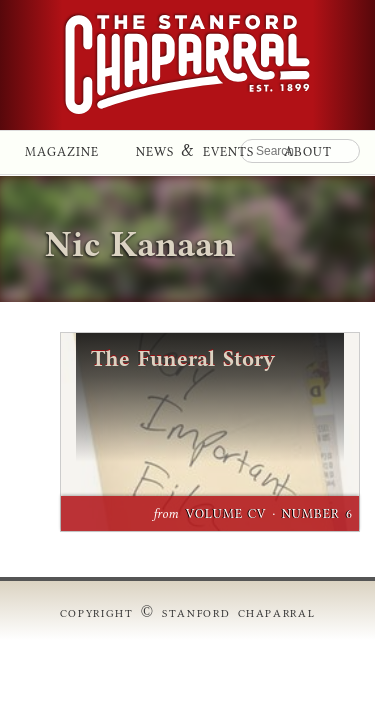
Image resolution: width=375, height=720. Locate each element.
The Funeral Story (183, 359)
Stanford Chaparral (187, 65)
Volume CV (226, 512)
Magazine (62, 148)
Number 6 (317, 512)
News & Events (195, 148)
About (308, 148)
